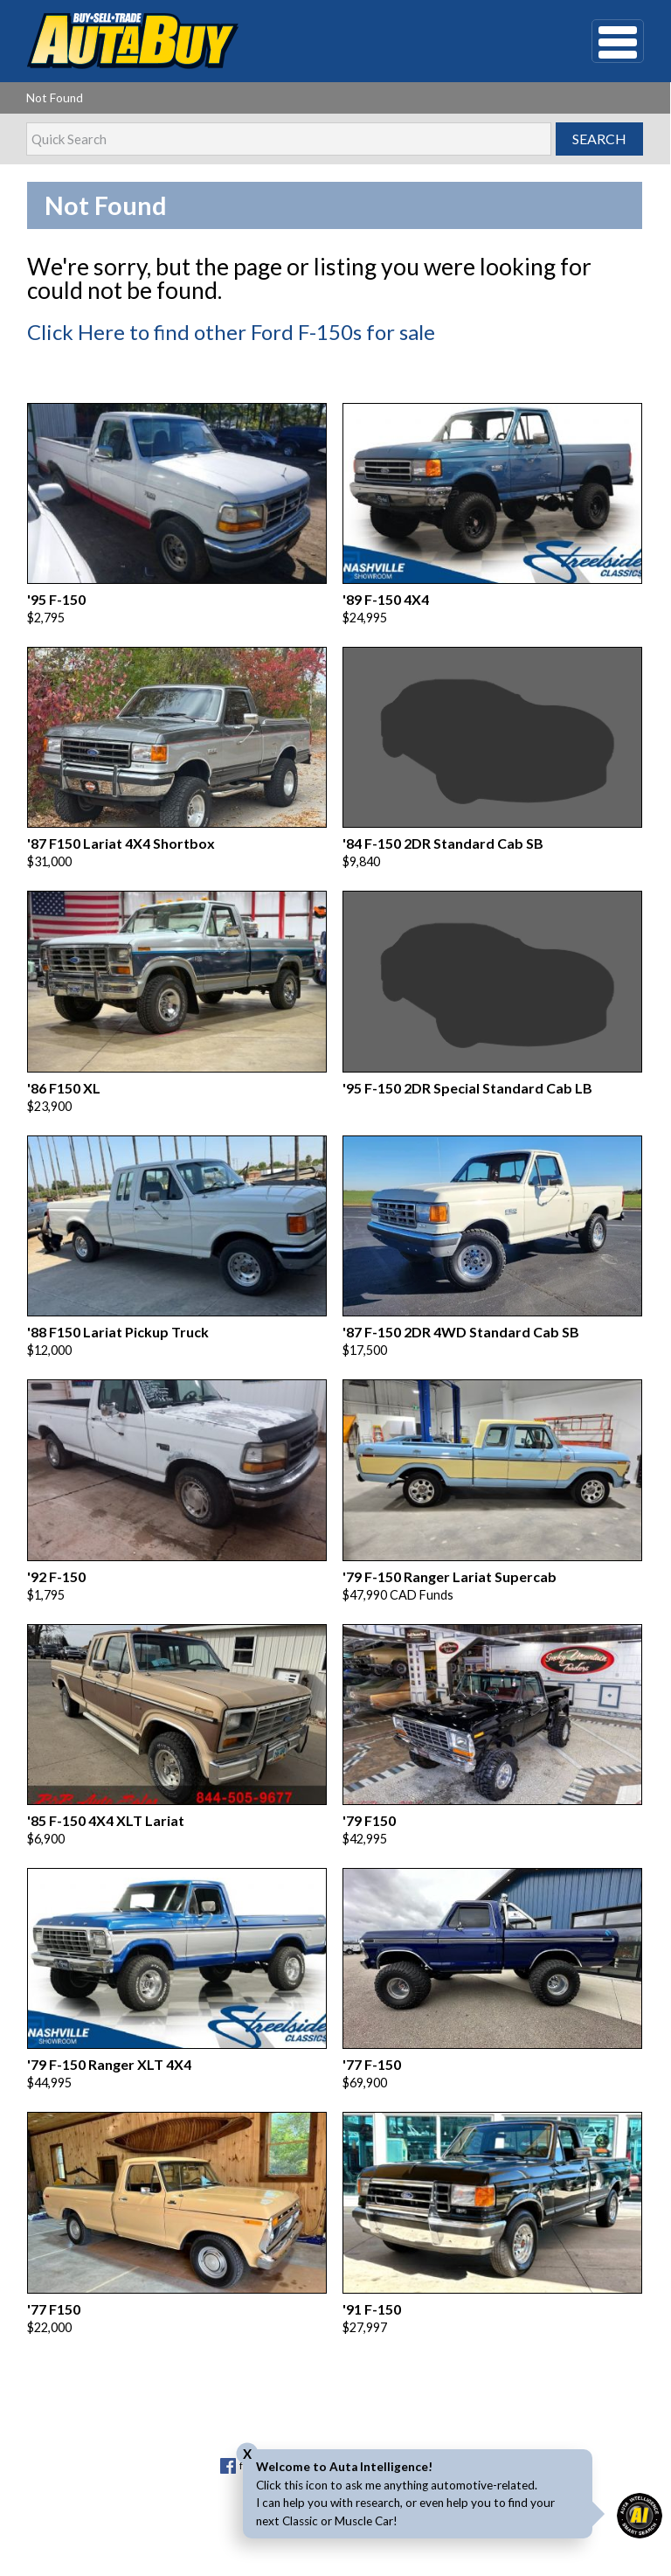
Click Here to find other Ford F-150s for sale (231, 331)
